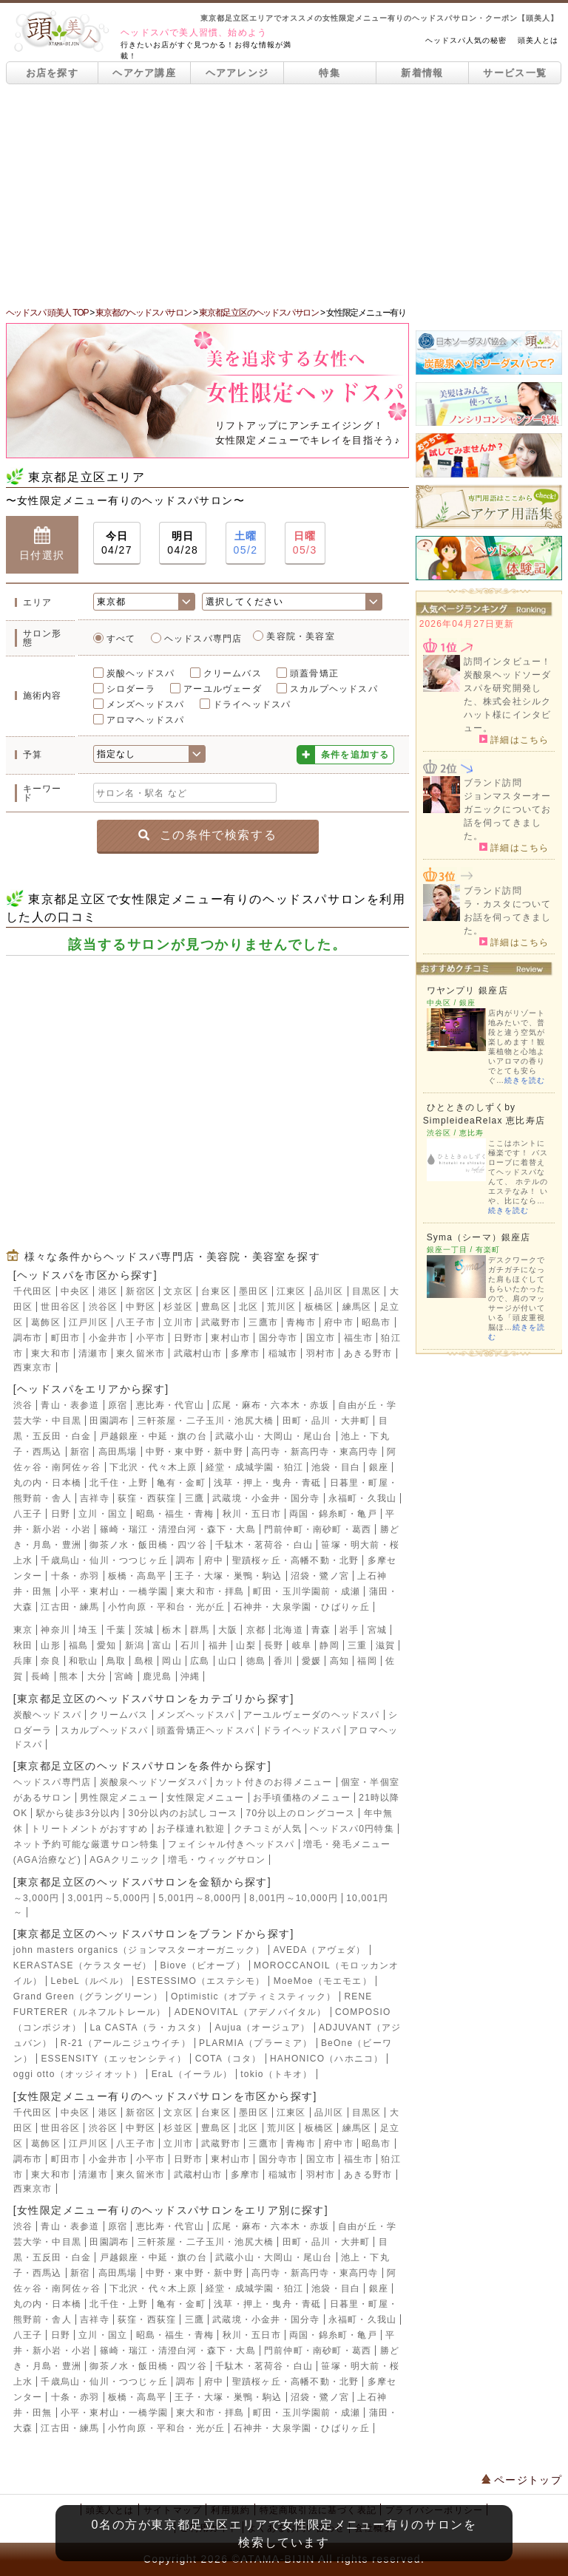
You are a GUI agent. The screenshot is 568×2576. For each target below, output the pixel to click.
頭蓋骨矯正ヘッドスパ (205, 1730)
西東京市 (33, 1367)
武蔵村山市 (198, 1353)
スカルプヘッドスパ (334, 689)
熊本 (68, 1676)
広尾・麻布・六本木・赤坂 (270, 1405)
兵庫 (23, 1661)
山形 (50, 1645)
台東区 (216, 1291)
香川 (283, 1661)
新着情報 (422, 72)
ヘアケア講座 (144, 72)
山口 (227, 1661)
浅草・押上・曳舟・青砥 (267, 1483)
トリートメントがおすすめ (89, 1829)
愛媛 (311, 1661)
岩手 (349, 1630)
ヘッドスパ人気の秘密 (466, 40)
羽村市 (321, 1353)
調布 (185, 1560)
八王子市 (135, 1322)
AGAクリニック (124, 1860)
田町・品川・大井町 (327, 1421)
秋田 (23, 1645)
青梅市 (301, 1322)
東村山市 (230, 1338)
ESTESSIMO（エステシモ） (201, 1981)
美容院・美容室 (300, 636)
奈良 (50, 1661)
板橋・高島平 (137, 1576)
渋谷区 (103, 1307)
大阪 (227, 1630)
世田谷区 (60, 1307)
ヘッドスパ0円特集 (351, 1829)
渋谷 (23, 1405)
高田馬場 (118, 1452)
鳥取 (116, 1661)
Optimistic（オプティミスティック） (253, 1996)
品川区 (329, 1291)
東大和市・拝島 (210, 1591)
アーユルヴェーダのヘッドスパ (311, 1715)
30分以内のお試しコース (183, 1813)
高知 (339, 1661)
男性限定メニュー (119, 1797)
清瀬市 (93, 1353)
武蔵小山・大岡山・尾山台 (273, 1436)
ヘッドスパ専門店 (203, 638)
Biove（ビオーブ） (203, 1965)
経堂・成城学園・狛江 (254, 1467)
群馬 (199, 1630)
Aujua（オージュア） (263, 2027)
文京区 (178, 1291)
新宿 (79, 1452)
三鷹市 (263, 1322)
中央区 (75, 1291)
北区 (248, 1307)
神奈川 (55, 1630)
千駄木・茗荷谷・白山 (264, 1545)
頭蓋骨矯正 (314, 673)
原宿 (117, 1405)
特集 (329, 72)
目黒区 (367, 1291)
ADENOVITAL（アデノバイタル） (251, 2012)
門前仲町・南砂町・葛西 (317, 1529)
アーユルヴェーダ (222, 689)
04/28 (182, 542)
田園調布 (109, 1421)
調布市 (28, 1338)
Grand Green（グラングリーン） (88, 1996)
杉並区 (178, 1307)
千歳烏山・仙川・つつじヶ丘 (104, 1560)
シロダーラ (130, 689)
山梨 (245, 1645)
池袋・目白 (335, 1467)
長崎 (40, 1676)
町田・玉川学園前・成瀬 (306, 1591)
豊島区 (216, 1307)
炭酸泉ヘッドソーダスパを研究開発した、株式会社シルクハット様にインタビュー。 (508, 701)
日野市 (188, 1338)
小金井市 (108, 1338)
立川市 (178, 1322)
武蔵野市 (220, 1322)
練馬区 (357, 1307)
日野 (60, 1514)
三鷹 (194, 1498)
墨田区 (253, 1291)
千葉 (116, 1630)
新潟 (134, 1645)
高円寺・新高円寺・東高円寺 (315, 1452)
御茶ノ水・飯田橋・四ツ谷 (147, 1545)
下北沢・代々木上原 (153, 1467)
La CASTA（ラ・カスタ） (147, 2027)
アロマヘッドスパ (145, 720)
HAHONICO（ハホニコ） (326, 2058)
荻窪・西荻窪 (147, 1498)
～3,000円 (36, 1898)
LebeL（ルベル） (90, 1981)
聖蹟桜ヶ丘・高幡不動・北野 (295, 1560)
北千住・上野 (118, 1483)
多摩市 (245, 1353)
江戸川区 (88, 1322)
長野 (273, 1645)
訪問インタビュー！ (508, 661)
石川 (190, 1645)
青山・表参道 (70, 1405)
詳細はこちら (514, 739)
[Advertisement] (284, 195)
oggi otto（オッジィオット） (78, 2074)
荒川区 (282, 1307)
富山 (162, 1645)
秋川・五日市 (252, 1514)
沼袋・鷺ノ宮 (320, 1576)
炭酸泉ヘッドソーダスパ (153, 1782)
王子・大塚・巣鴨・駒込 (228, 1576)
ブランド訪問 (493, 783)
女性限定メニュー (205, 1797)
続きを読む (524, 1080)
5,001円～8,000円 (199, 1898)
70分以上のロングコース (301, 1813)
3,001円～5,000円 (108, 1898)
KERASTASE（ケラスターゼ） (82, 1965)
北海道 (288, 1630)
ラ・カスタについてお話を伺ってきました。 (508, 917)
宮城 (377, 1630)
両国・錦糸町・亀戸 (333, 1514)
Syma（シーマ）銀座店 (479, 1237)
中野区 (140, 1307)
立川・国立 (102, 1514)
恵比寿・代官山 (170, 1405)
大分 (96, 1676)
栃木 (171, 1630)
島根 (144, 1661)
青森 (321, 1630)
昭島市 (376, 1322)
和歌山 (83, 1661)
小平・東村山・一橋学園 (114, 1591)
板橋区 (319, 1307)
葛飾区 (46, 1322)
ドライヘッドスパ (252, 704)
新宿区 (140, 1291)
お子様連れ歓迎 (191, 1829)
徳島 (256, 1661)
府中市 (339, 1322)
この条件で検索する (207, 835)
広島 (199, 1661)
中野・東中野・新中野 (194, 1452)
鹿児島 (157, 1676)
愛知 (106, 1645)
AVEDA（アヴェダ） (320, 1950)
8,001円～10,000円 (293, 1898)
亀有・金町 (181, 1483)
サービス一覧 (515, 72)
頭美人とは (538, 40)
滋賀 (385, 1645)
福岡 (366, 1661)
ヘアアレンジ (237, 72)
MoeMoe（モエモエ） (323, 1981)
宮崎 (124, 1676)
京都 (256, 1630)
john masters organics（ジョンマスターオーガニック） (139, 1950)
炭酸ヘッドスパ (140, 673)
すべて (121, 638)
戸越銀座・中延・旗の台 (153, 1436)
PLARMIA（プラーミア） (255, 2043)
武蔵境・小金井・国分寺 (266, 1498)
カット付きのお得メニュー (273, 1782)
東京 (23, 1630)
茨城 (144, 1630)
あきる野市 (368, 1353)
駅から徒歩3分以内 (78, 1813)
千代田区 (33, 1291)
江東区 (291, 1291)
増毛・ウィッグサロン (217, 1860)
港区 (108, 1291)
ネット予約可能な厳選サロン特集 (86, 1844)
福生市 (358, 1338)
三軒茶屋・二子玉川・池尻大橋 (206, 1421)
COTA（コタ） (228, 2058)
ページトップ (522, 2480)
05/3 (305, 542)
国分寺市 (278, 1338)
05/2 (246, 542)
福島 (78, 1645)
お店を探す (52, 72)
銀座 (378, 1467)
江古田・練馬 (70, 1607)
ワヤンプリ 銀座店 (467, 990)
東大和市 (50, 1353)
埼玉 (88, 1630)
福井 (218, 1645)
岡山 (171, 1661)
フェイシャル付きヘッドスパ (231, 1844)
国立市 (321, 1338)
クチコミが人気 (268, 1829)
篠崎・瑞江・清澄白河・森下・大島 (178, 1529)
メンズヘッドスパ (145, 704)
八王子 (28, 1514)
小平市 (151, 1338)
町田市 (66, 1338)
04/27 (116, 542)
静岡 (329, 1645)
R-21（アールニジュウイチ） (126, 2043)
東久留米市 (140, 1353)
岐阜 (301, 1645)
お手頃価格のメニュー (302, 1797)
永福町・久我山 (362, 1498)
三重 (357, 1645)
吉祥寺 (94, 1498)
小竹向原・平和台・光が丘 (166, 1607)
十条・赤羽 (75, 1576)
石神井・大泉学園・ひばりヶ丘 (302, 1607)
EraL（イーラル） (192, 2074)
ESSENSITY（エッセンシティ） (113, 2058)
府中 (213, 1560)
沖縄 (190, 1676)
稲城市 (283, 1353)
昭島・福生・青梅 (175, 1514)
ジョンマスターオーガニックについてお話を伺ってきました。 (508, 816)
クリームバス (232, 673)
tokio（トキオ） (276, 2074)
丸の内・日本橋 (47, 1483)
